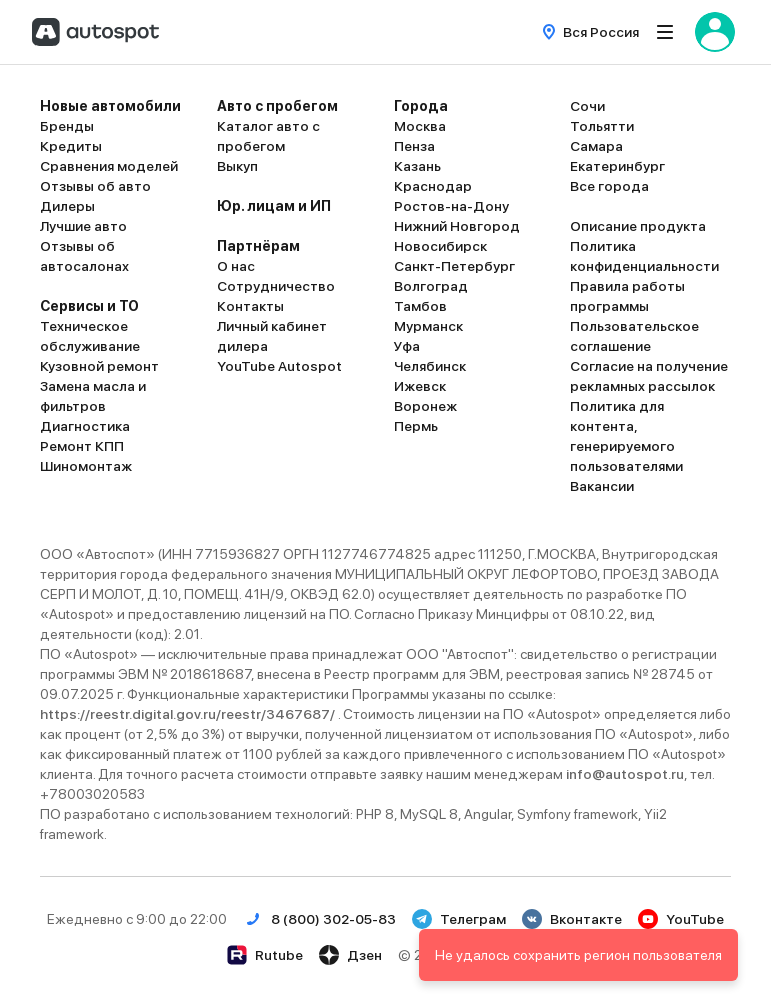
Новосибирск (440, 246)
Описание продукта (638, 226)
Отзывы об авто (95, 186)
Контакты (250, 306)
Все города (609, 186)
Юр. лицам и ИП (274, 206)
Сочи (587, 106)
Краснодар (433, 186)
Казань (417, 166)
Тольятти (602, 126)
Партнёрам (258, 246)
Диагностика (85, 426)
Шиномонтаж (86, 466)
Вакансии (602, 486)
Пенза (414, 146)
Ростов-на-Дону (451, 206)
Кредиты (71, 146)
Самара (596, 146)
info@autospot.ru (625, 774)
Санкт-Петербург (454, 266)
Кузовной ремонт (99, 366)
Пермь (416, 426)
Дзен (350, 955)
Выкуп (237, 166)
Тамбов (420, 306)
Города (421, 106)
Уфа (407, 346)
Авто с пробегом (277, 106)
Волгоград (431, 286)
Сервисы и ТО (89, 306)
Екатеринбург (617, 166)
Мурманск (428, 326)
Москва (420, 126)
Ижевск (420, 386)
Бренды (67, 126)
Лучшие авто (83, 226)
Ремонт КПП (82, 446)
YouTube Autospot (279, 366)
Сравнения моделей (109, 166)
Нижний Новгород (457, 226)
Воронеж (425, 406)
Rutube (265, 955)
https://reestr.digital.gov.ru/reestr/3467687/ (189, 714)
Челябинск (430, 366)
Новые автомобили (110, 106)
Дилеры (67, 206)
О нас (236, 266)
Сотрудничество (276, 286)
